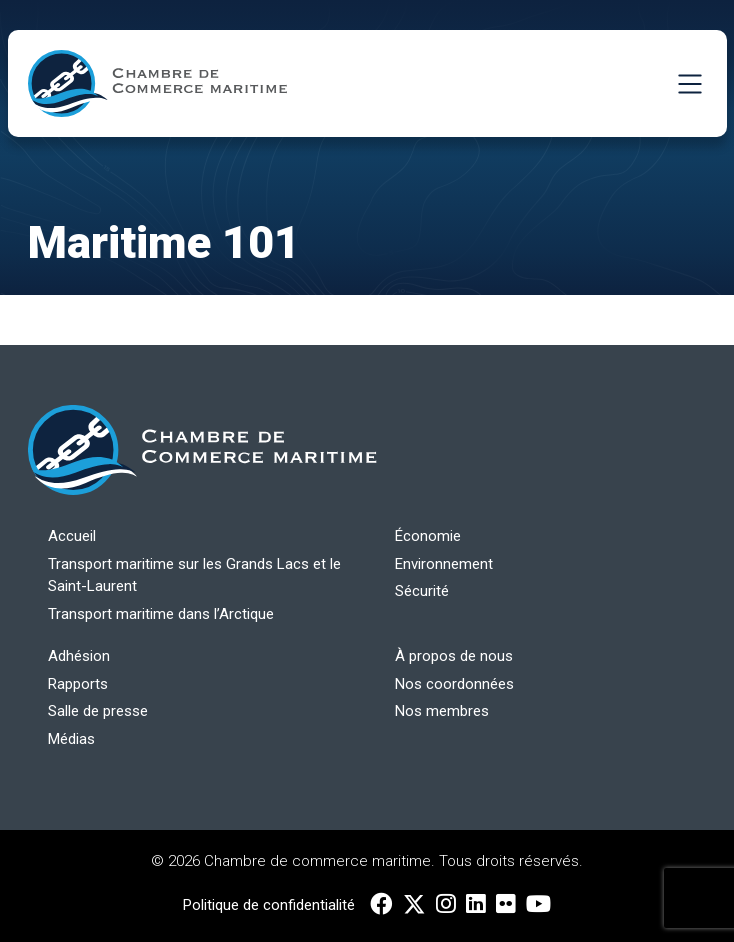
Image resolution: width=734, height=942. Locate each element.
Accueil (72, 536)
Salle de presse (98, 711)
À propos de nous (454, 656)
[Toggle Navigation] (690, 83)
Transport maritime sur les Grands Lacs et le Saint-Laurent (194, 575)
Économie (428, 536)
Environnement (444, 564)
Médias (71, 739)
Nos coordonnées (454, 684)
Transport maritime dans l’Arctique (161, 614)
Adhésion (79, 656)
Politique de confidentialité (269, 905)
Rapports (78, 684)
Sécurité (422, 591)
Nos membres (442, 711)
